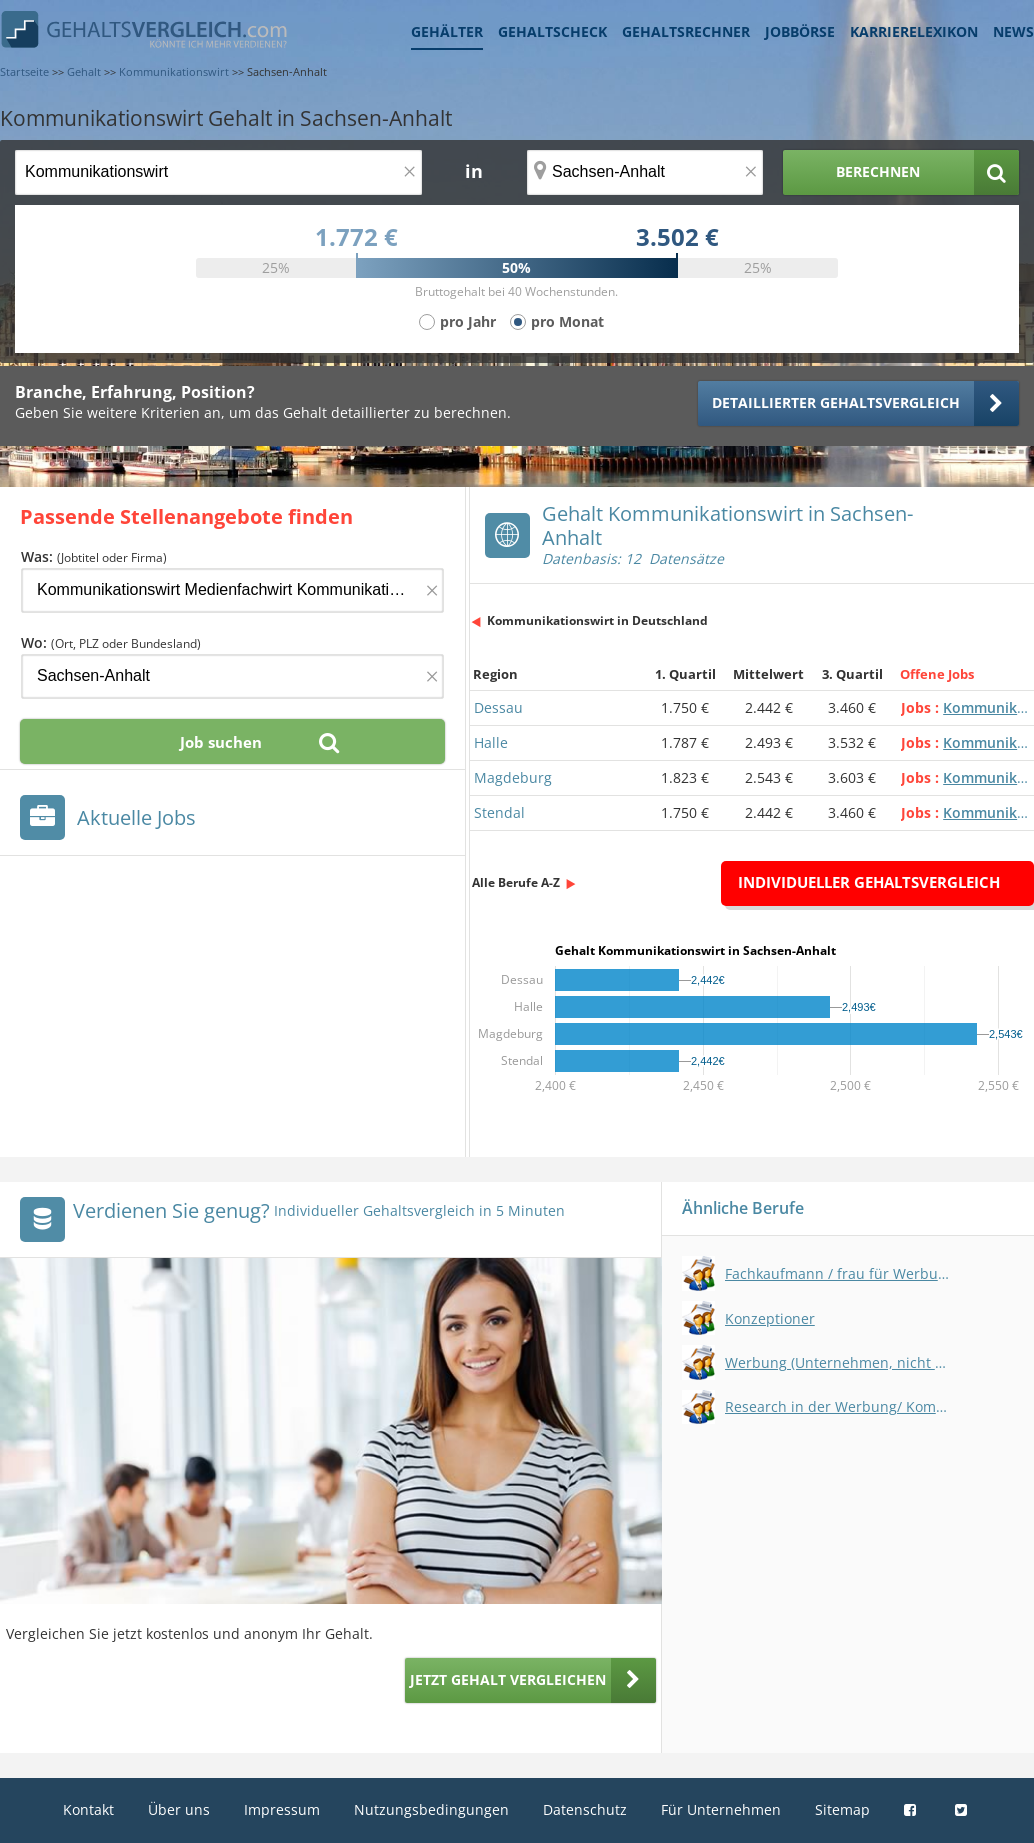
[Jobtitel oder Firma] (232, 590)
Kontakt (88, 1809)
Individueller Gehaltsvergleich (869, 882)
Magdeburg (513, 777)
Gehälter (447, 31)
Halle (491, 742)
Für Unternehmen (721, 1809)
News (1013, 31)
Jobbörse (800, 31)
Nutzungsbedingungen (431, 1809)
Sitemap (842, 1809)
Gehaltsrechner (686, 31)
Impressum (282, 1809)
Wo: (111, 642)
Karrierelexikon (914, 31)
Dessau (498, 707)
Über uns (179, 1809)
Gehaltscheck (552, 31)
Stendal (499, 812)
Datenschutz (585, 1809)
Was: (94, 556)
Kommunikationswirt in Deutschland (597, 620)
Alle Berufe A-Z (516, 882)
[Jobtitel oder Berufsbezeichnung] (218, 172)
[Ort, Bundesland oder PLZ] (645, 172)
